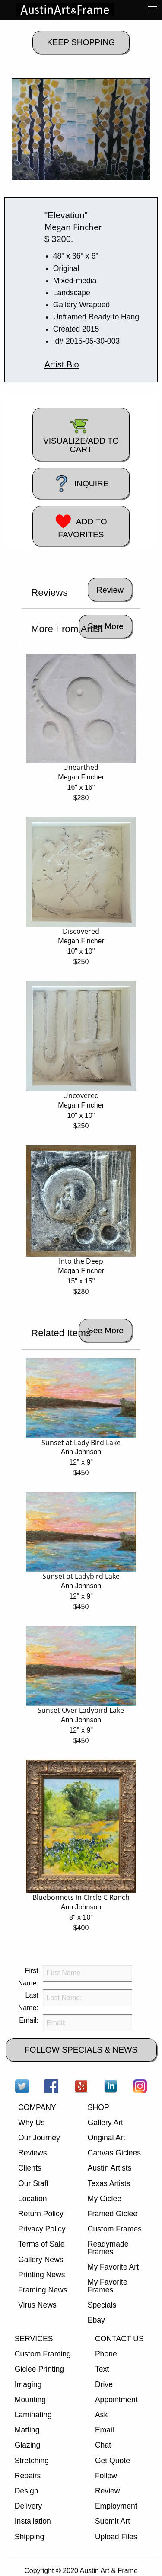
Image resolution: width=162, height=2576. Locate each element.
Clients (29, 2168)
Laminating (33, 2414)
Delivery (28, 2506)
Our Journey (39, 2137)
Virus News (37, 2305)
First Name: (28, 1977)
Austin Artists (110, 2168)
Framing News (42, 2290)
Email (104, 2430)
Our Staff (33, 2183)
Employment (116, 2506)
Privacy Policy (42, 2229)
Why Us (31, 2122)
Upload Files (116, 2536)
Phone (106, 2353)
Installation (33, 2521)
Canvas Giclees (114, 2152)
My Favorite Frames (107, 2286)
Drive (104, 2384)
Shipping (29, 2536)
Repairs (28, 2475)
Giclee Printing (39, 2369)
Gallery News (41, 2259)
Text (102, 2369)
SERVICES (34, 2338)
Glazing (28, 2445)
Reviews (32, 2152)
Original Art (106, 2137)
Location (32, 2198)
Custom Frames (115, 2229)
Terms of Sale (41, 2244)
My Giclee (104, 2198)
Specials (102, 2305)
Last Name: (28, 2001)
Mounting (30, 2399)
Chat (103, 2445)
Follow (106, 2475)
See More (106, 626)
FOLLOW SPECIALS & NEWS (81, 2049)
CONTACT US (119, 2338)
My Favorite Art (113, 2267)
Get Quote (112, 2460)
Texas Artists (109, 2183)
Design (26, 2491)
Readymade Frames (108, 2248)
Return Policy (41, 2213)
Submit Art (112, 2521)
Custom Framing (43, 2353)
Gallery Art (105, 2122)
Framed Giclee (112, 2213)
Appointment (116, 2399)
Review (107, 2491)
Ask (101, 2414)
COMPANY (37, 2107)
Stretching (32, 2460)
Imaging (28, 2384)
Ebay (96, 2320)
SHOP (98, 2107)
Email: (28, 2020)
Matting (27, 2430)
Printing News (41, 2274)
